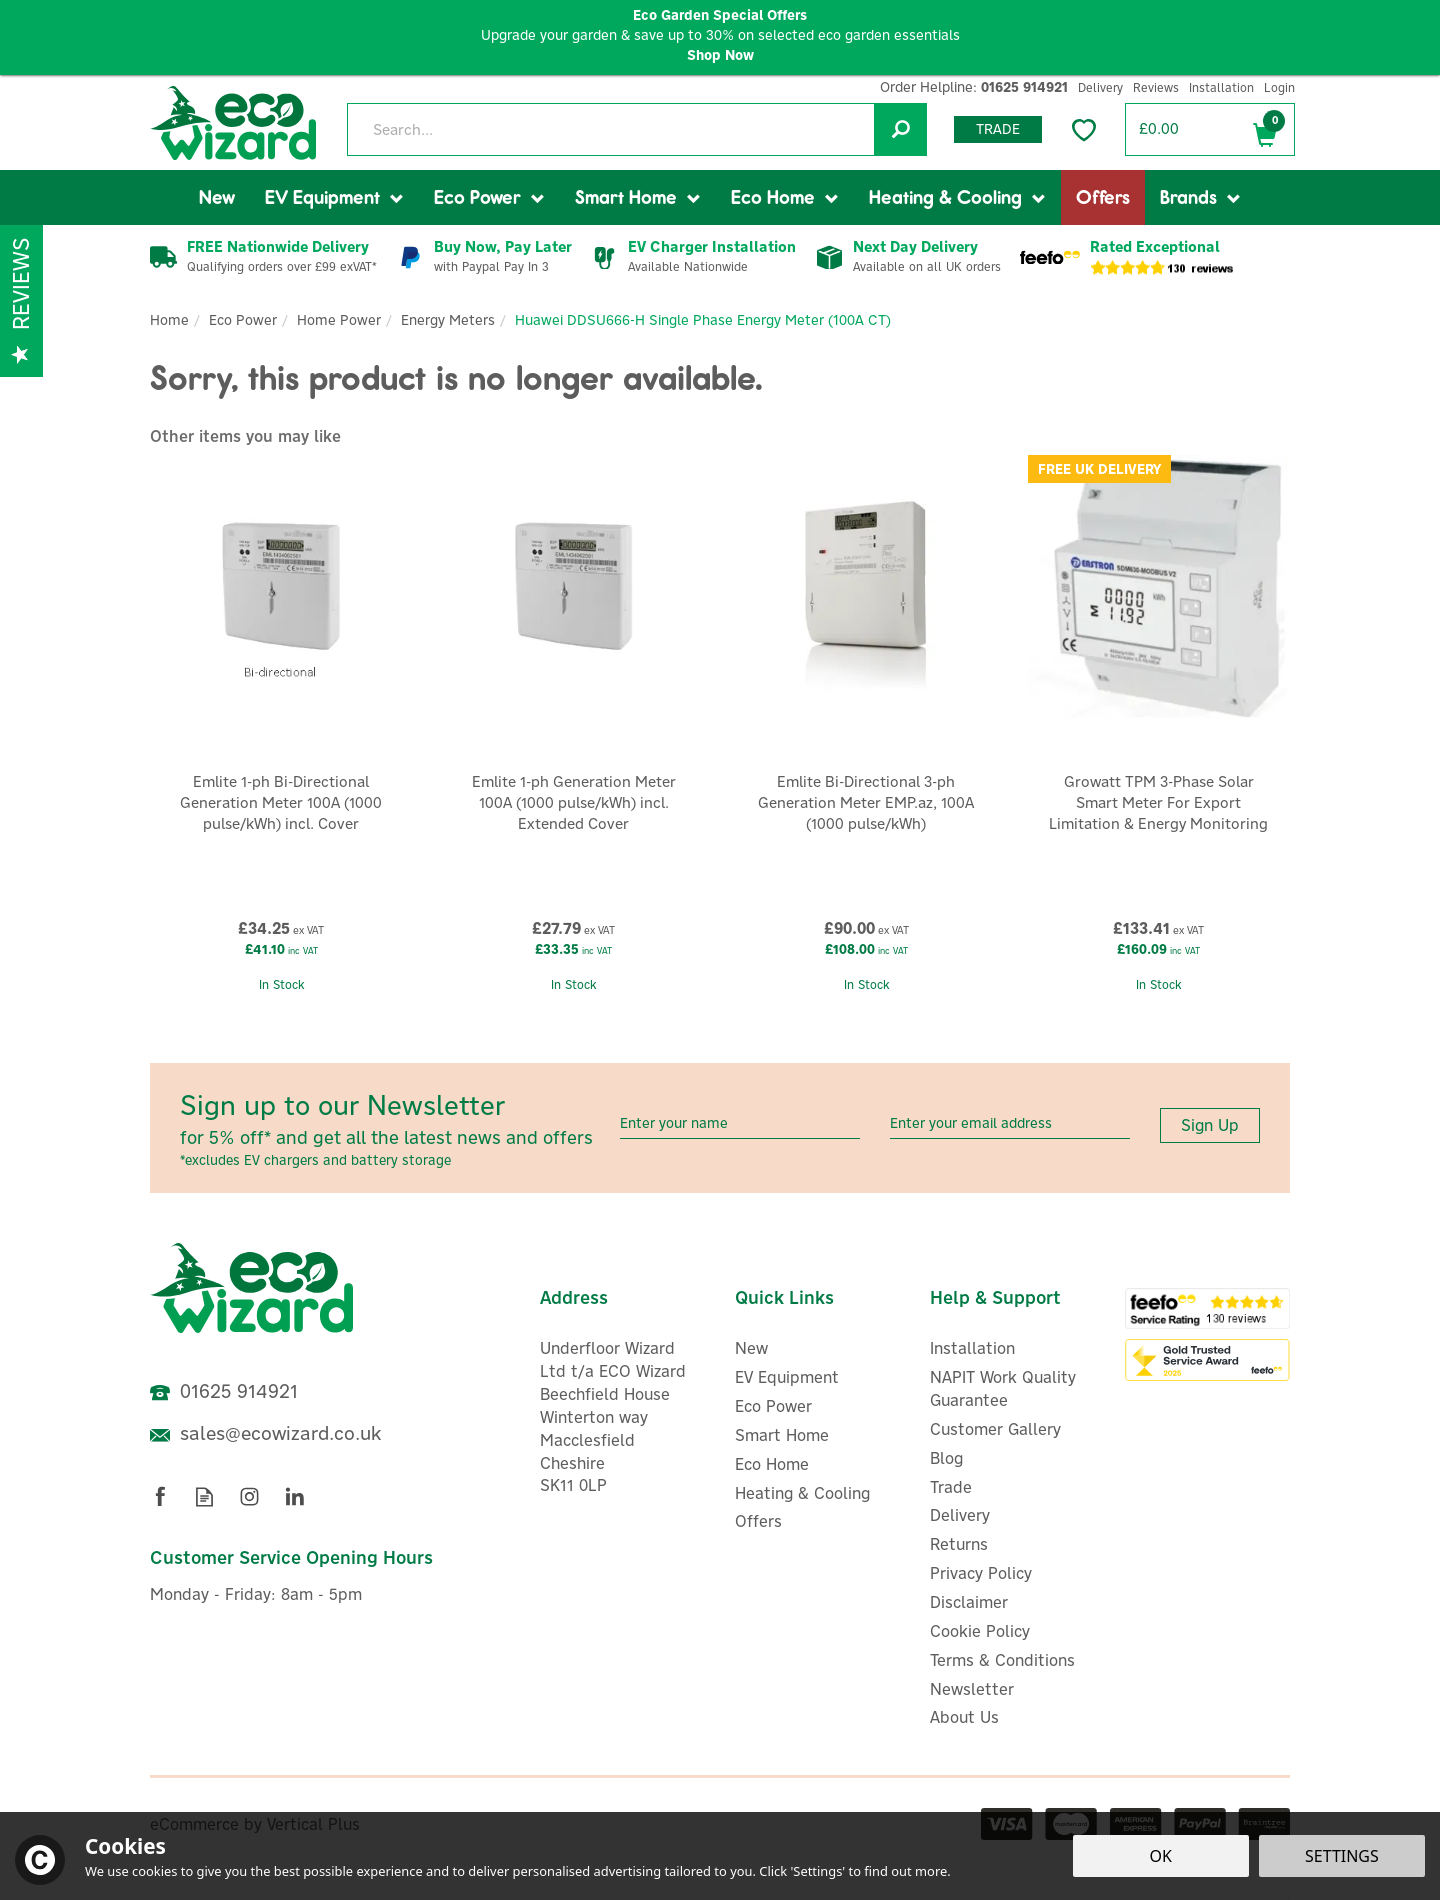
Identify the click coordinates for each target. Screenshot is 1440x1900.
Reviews (1156, 87)
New (751, 1348)
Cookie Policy (980, 1631)
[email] (1010, 1123)
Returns (959, 1544)
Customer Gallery (995, 1429)
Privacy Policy (981, 1573)
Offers (758, 1521)
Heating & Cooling (802, 1493)
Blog (946, 1458)
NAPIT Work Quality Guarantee (1003, 1388)
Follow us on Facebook (159, 1496)
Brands (1188, 197)
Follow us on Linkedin (294, 1496)
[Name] (740, 1123)
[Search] (636, 129)
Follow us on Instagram (249, 1496)
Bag (1264, 130)
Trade (998, 129)
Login (1279, 87)
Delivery (960, 1515)
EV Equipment (787, 1377)
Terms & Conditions (1002, 1660)
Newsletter (972, 1689)
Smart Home (782, 1435)
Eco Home (772, 1464)
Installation (972, 1348)
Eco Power (773, 1406)
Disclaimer (969, 1602)
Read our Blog (204, 1496)
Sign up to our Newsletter (392, 1128)
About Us (964, 1717)
